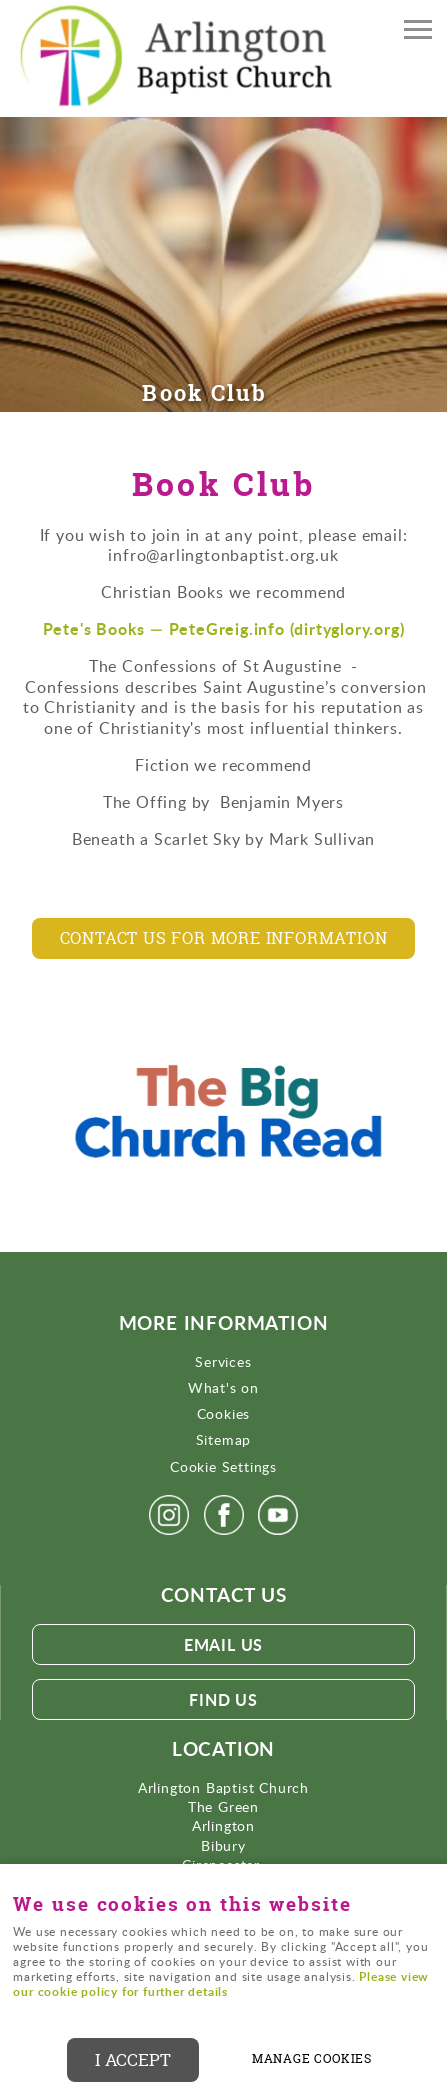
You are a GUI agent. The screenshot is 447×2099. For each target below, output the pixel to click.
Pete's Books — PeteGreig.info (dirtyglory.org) (224, 628)
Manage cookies (312, 2059)
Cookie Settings (223, 1466)
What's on (223, 1387)
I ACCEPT (133, 2060)
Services (223, 1361)
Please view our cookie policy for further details (221, 1984)
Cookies (224, 1413)
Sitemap (224, 1439)
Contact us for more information (224, 938)
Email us (223, 1644)
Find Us (223, 1699)
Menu (412, 32)
